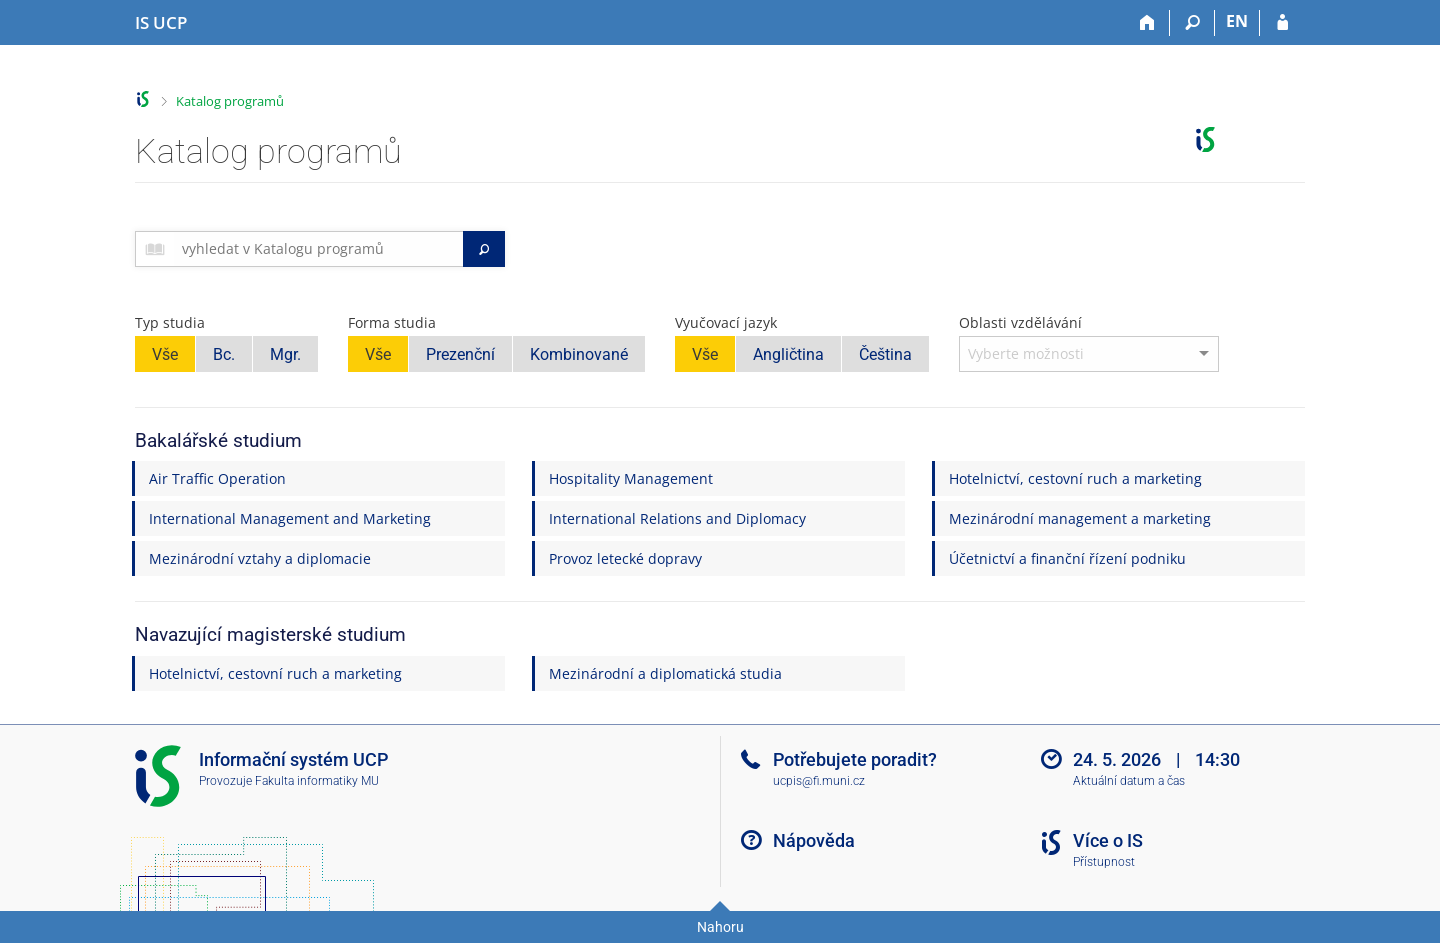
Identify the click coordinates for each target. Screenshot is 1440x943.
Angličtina (788, 354)
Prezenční (460, 354)
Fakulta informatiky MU (317, 781)
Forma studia (392, 322)
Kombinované (579, 354)
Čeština (885, 354)
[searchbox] (318, 249)
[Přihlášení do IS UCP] (1282, 23)
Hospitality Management (631, 478)
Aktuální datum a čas (1129, 781)
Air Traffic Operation (217, 478)
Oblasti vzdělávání (1020, 322)
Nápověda (814, 840)
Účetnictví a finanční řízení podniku (1067, 558)
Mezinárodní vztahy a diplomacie (260, 558)
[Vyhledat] (484, 249)
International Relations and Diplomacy (677, 518)
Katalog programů (230, 101)
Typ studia (170, 322)
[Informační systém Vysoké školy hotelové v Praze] (161, 23)
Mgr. (285, 354)
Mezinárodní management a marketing (1080, 518)
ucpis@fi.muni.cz (819, 781)
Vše (165, 354)
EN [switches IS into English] (1237, 21)
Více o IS (1108, 840)
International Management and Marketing (290, 518)
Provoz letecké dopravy (625, 558)
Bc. (224, 354)
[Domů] (1147, 23)
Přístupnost (1104, 862)
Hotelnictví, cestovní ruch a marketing (1075, 478)
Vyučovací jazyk (726, 322)
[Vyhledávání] (1192, 23)
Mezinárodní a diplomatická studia (665, 673)
